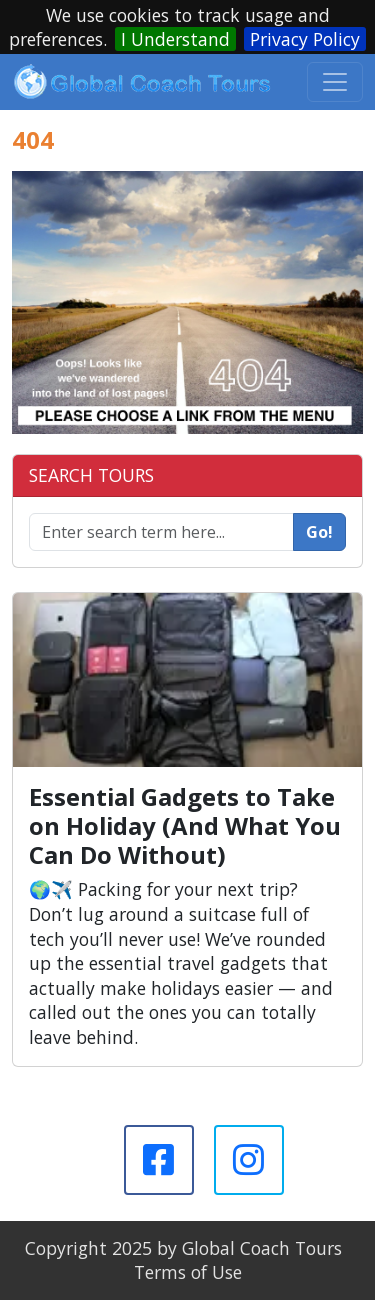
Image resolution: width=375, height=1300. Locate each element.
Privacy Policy (305, 39)
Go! (319, 532)
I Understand (175, 39)
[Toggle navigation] (335, 82)
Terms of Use (188, 1272)
